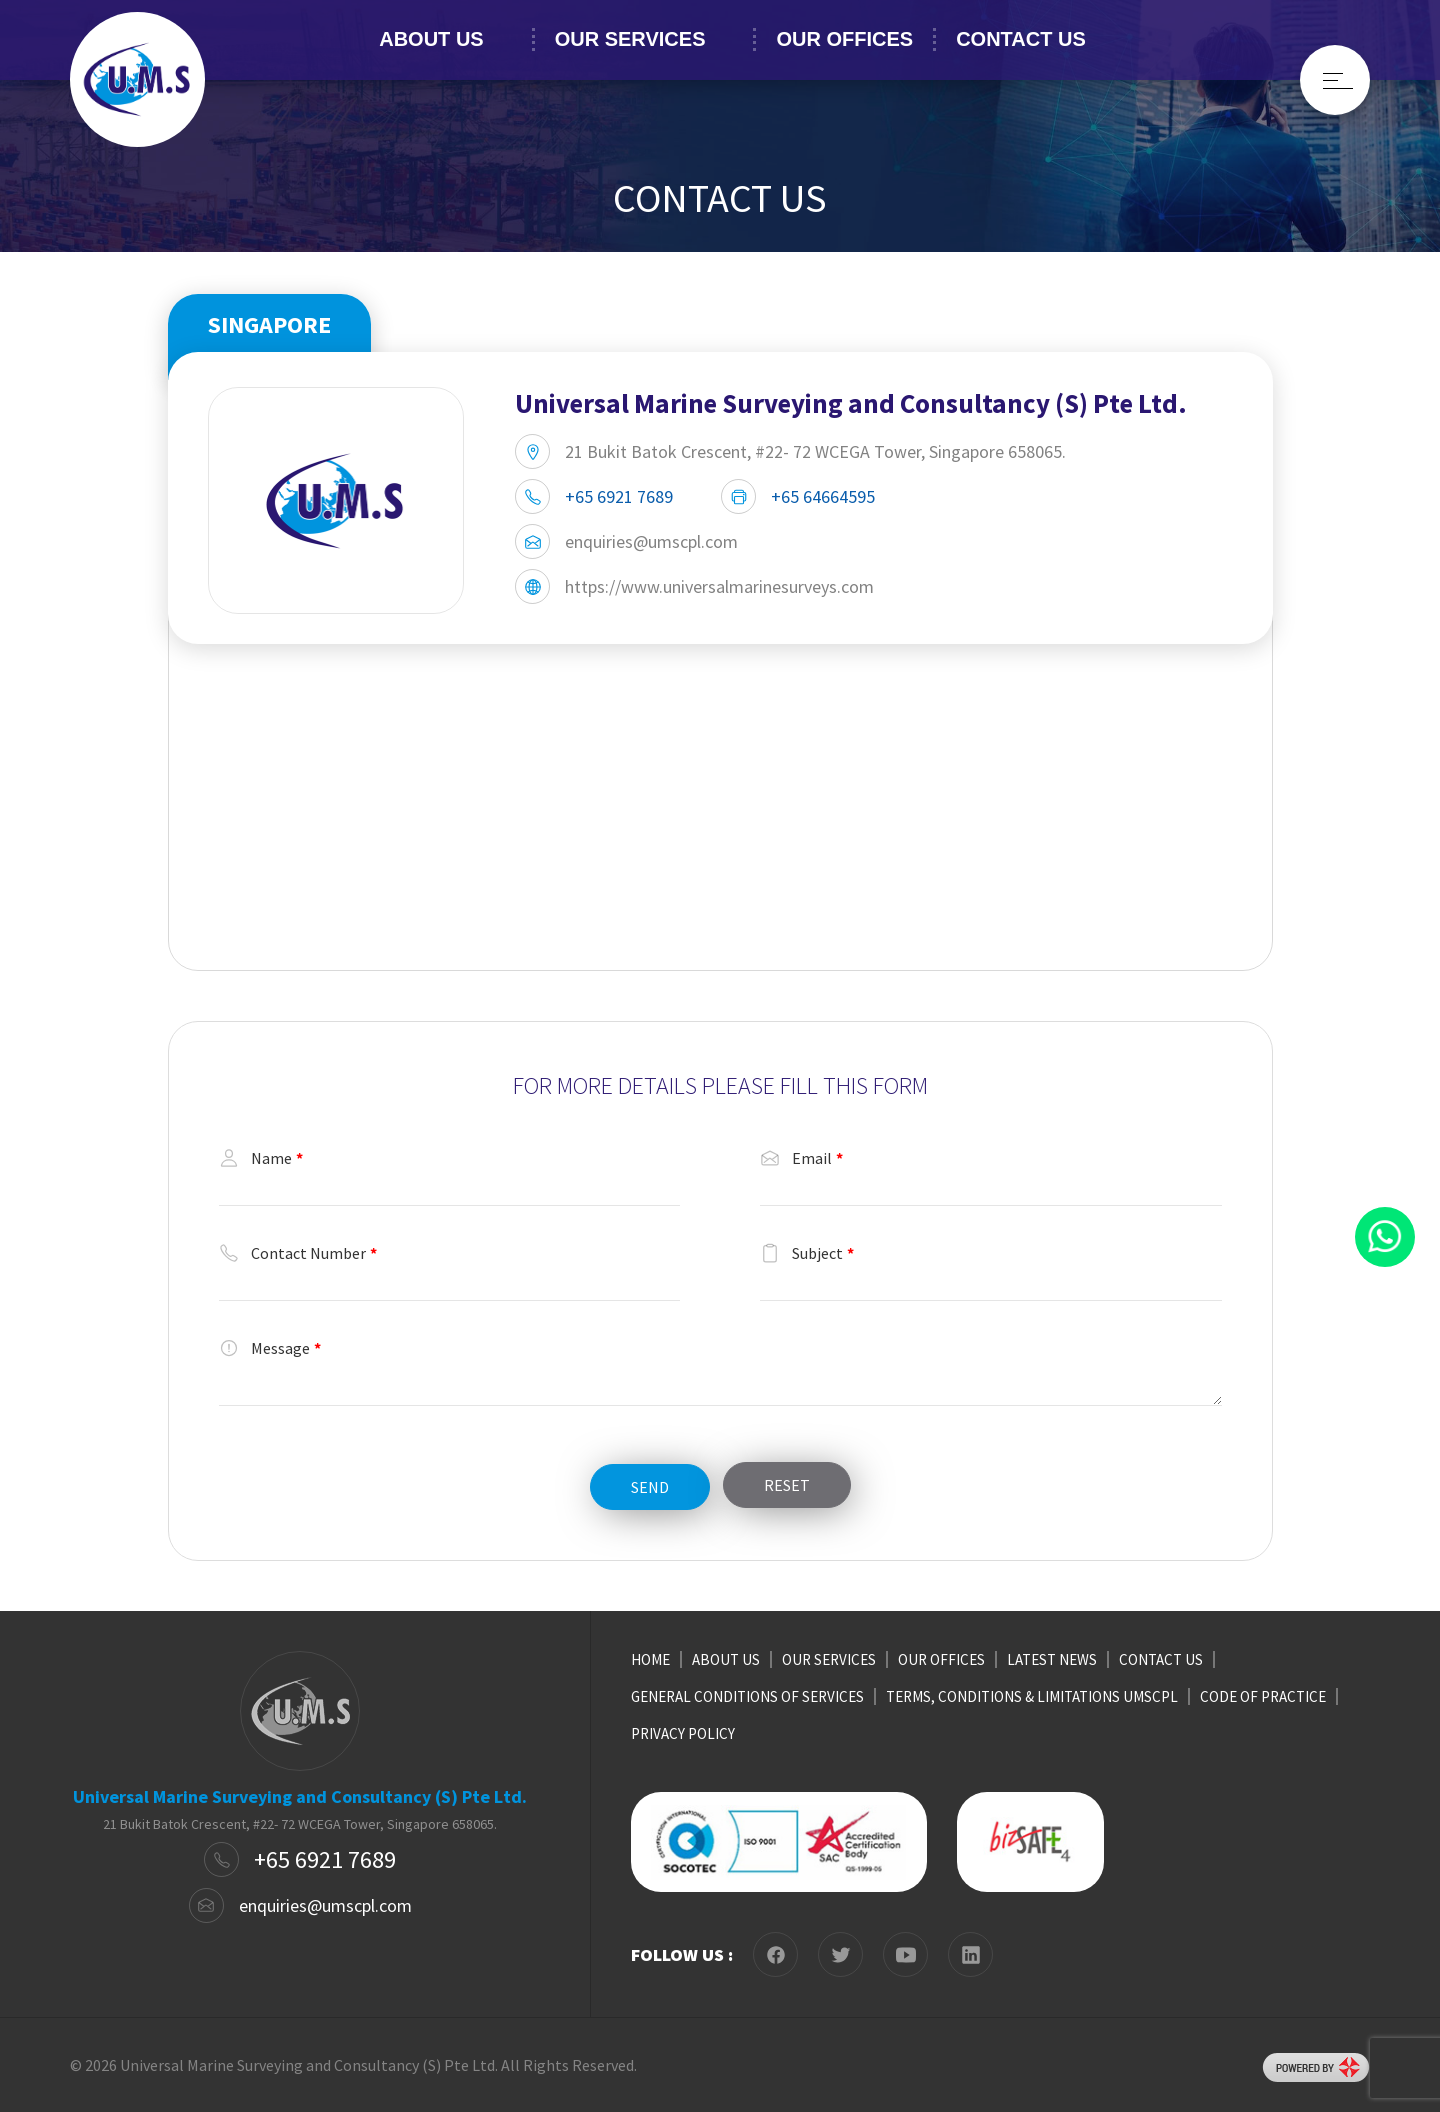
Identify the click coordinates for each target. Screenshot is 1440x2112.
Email (801, 1158)
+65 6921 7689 (619, 496)
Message (270, 1348)
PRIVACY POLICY (683, 1733)
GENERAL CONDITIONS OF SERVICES (747, 1696)
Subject (807, 1253)
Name (261, 1158)
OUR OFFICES (844, 39)
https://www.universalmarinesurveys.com (719, 586)
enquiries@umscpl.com (651, 541)
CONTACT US (1021, 39)
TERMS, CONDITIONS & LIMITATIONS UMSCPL (1032, 1696)
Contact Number (298, 1253)
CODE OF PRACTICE (1263, 1696)
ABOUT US (431, 39)
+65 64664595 (823, 496)
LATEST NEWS (1052, 1659)
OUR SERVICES (630, 39)
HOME (650, 1659)
